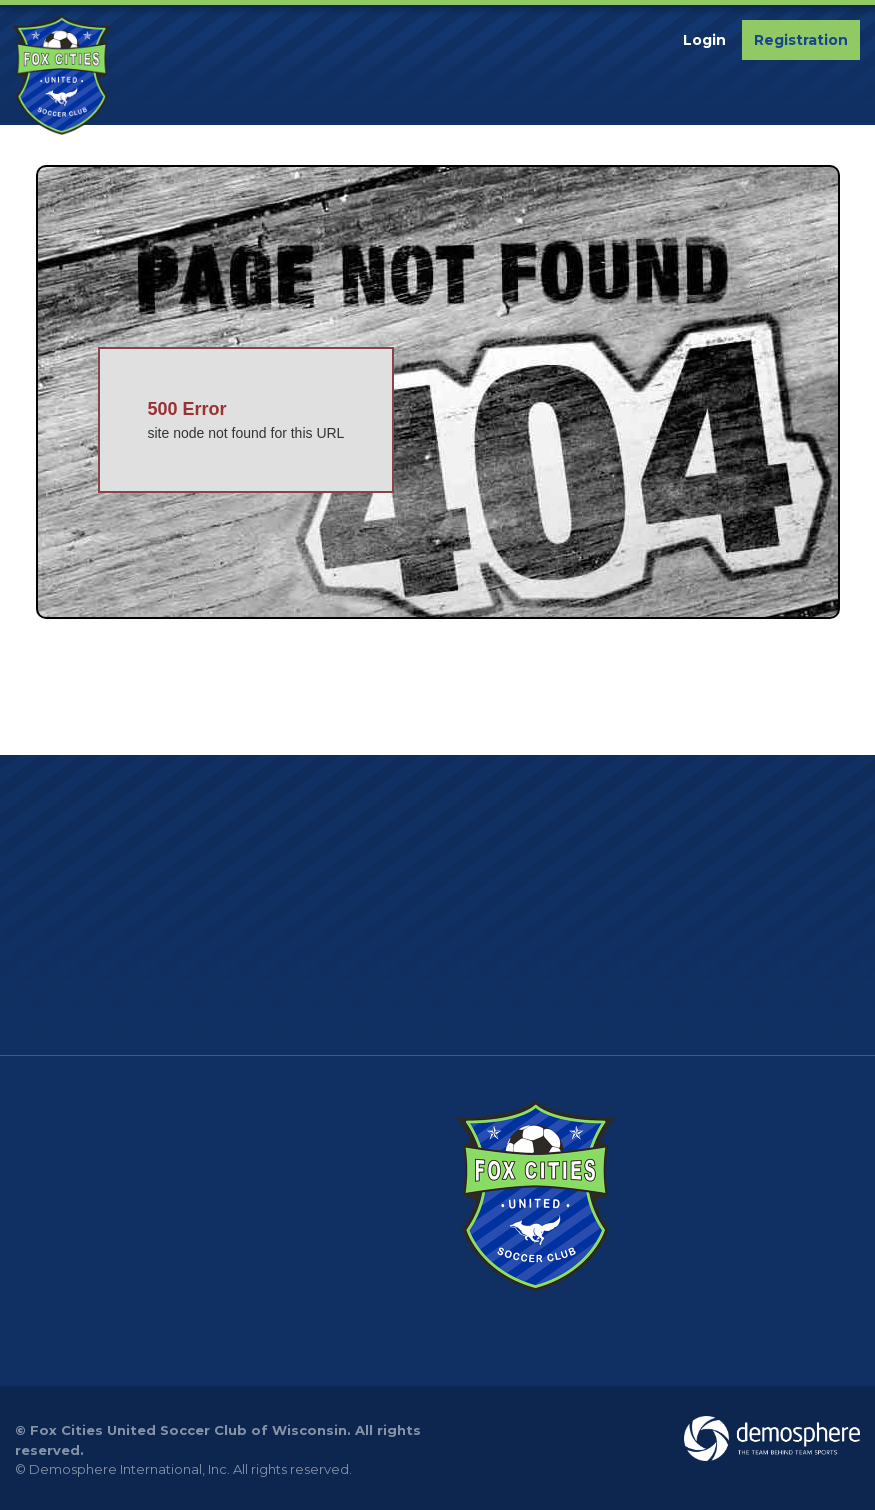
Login (704, 40)
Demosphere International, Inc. (129, 1469)
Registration (801, 40)
